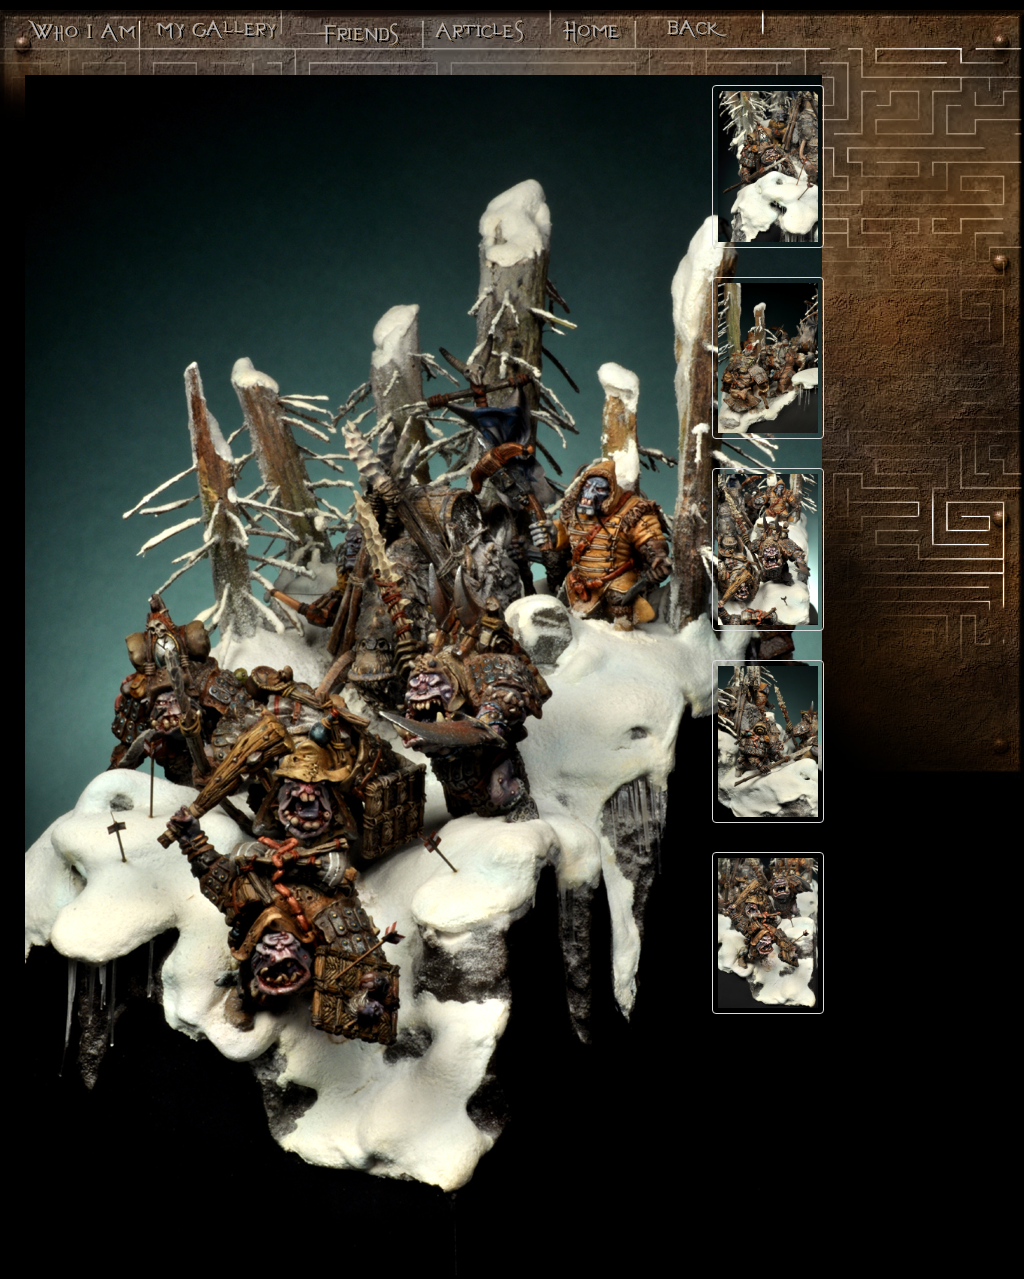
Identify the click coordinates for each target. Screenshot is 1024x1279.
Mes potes (346, 35)
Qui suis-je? (81, 35)
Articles (478, 35)
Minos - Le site (590, 35)
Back (697, 35)
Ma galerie (214, 35)
